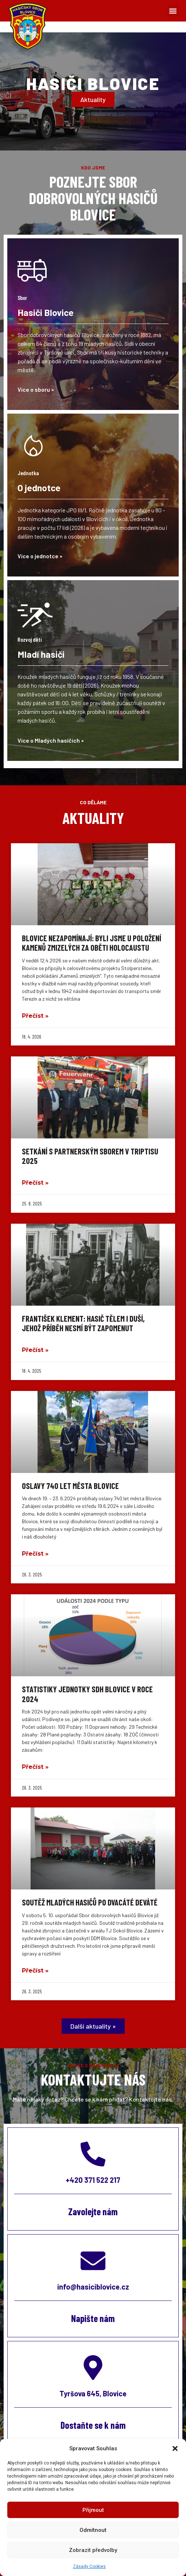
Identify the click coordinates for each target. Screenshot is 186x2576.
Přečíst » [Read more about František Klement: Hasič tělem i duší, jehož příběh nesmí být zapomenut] (35, 1349)
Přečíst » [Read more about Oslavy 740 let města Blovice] (35, 1553)
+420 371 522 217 (93, 2180)
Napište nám (93, 2318)
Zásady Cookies (89, 2566)
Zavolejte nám (93, 2211)
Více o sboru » (36, 389)
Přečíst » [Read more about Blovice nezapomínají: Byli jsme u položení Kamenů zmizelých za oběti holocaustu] (35, 1015)
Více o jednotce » (40, 555)
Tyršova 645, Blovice (93, 2393)
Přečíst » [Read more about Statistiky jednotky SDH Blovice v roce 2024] (35, 1766)
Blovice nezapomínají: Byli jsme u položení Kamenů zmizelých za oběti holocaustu (91, 942)
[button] (175, 2448)
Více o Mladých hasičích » (51, 740)
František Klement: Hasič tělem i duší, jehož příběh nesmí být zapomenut (83, 1323)
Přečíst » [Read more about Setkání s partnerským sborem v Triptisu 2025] (35, 1182)
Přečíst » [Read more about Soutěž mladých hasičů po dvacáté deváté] (35, 1970)
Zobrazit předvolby (93, 2550)
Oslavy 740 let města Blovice (70, 1485)
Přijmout (93, 2510)
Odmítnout (93, 2530)
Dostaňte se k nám (93, 2425)
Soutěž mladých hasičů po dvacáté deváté (90, 1902)
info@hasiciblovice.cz (93, 2286)
